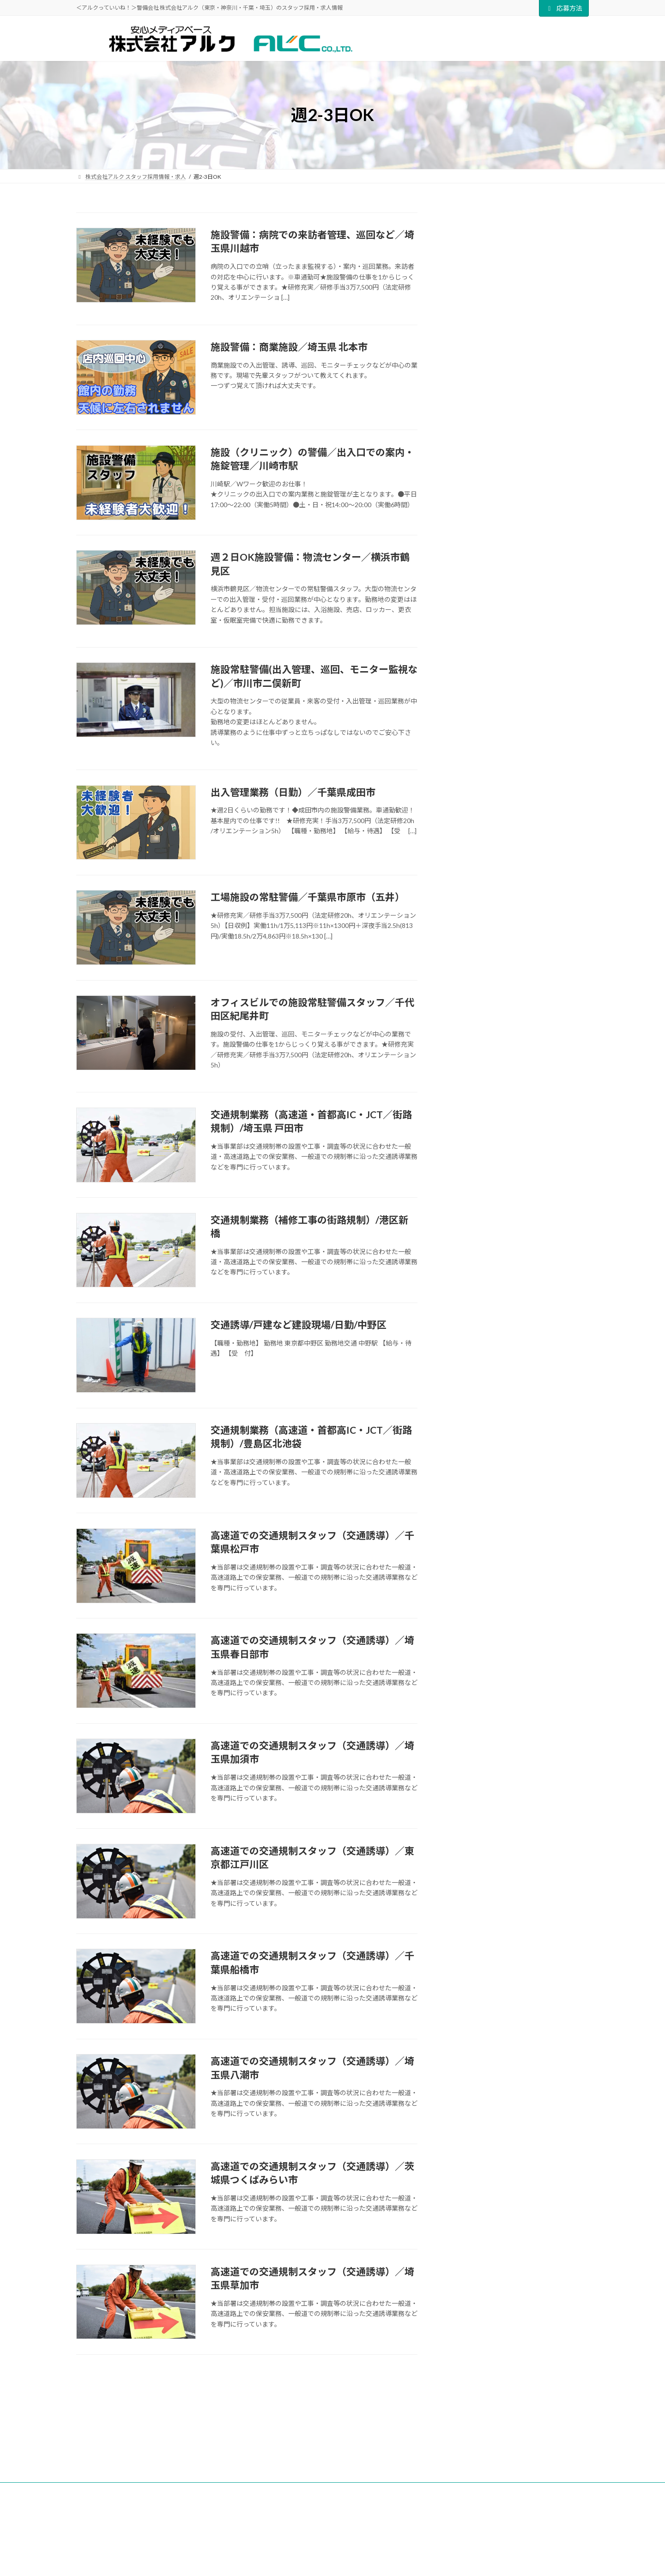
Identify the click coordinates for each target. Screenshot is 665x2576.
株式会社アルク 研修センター (534, 244)
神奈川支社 (442, 2549)
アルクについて (325, 2431)
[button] (518, 588)
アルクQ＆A (386, 2431)
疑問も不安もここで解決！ (530, 296)
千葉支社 (439, 2540)
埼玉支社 (439, 2531)
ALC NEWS (265, 2431)
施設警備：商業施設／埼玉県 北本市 (289, 346)
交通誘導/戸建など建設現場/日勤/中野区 (299, 1324)
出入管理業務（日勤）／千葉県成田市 (293, 792)
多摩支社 (439, 2521)
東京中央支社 (444, 2512)
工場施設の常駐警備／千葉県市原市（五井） (308, 897)
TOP (219, 2431)
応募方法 (563, 8)
